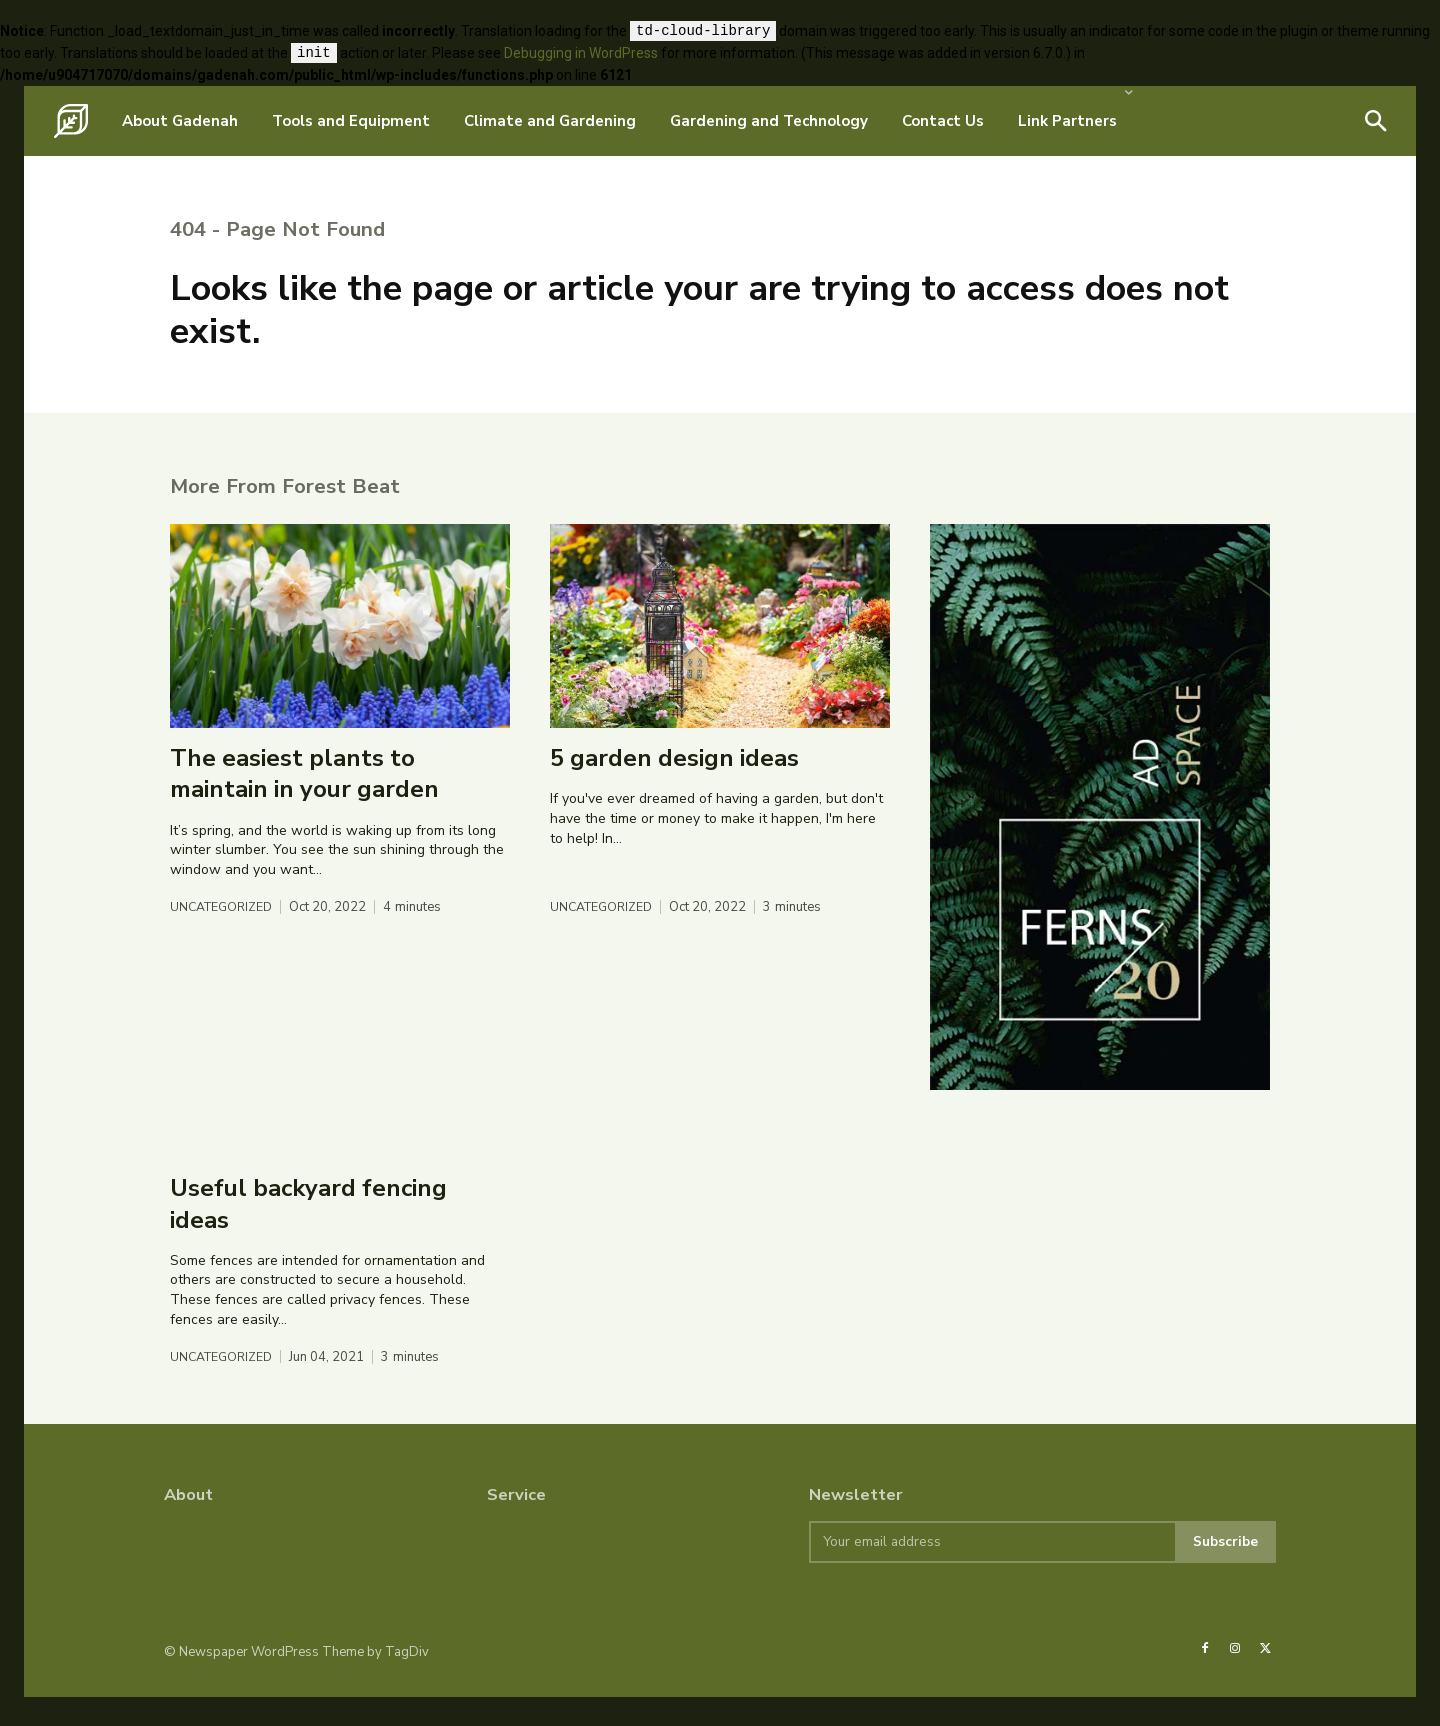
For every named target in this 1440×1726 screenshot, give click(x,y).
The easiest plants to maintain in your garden (304, 801)
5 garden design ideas (674, 786)
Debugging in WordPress (581, 54)
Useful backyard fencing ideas (308, 1231)
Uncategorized (224, 935)
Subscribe (1224, 1570)
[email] (991, 1571)
